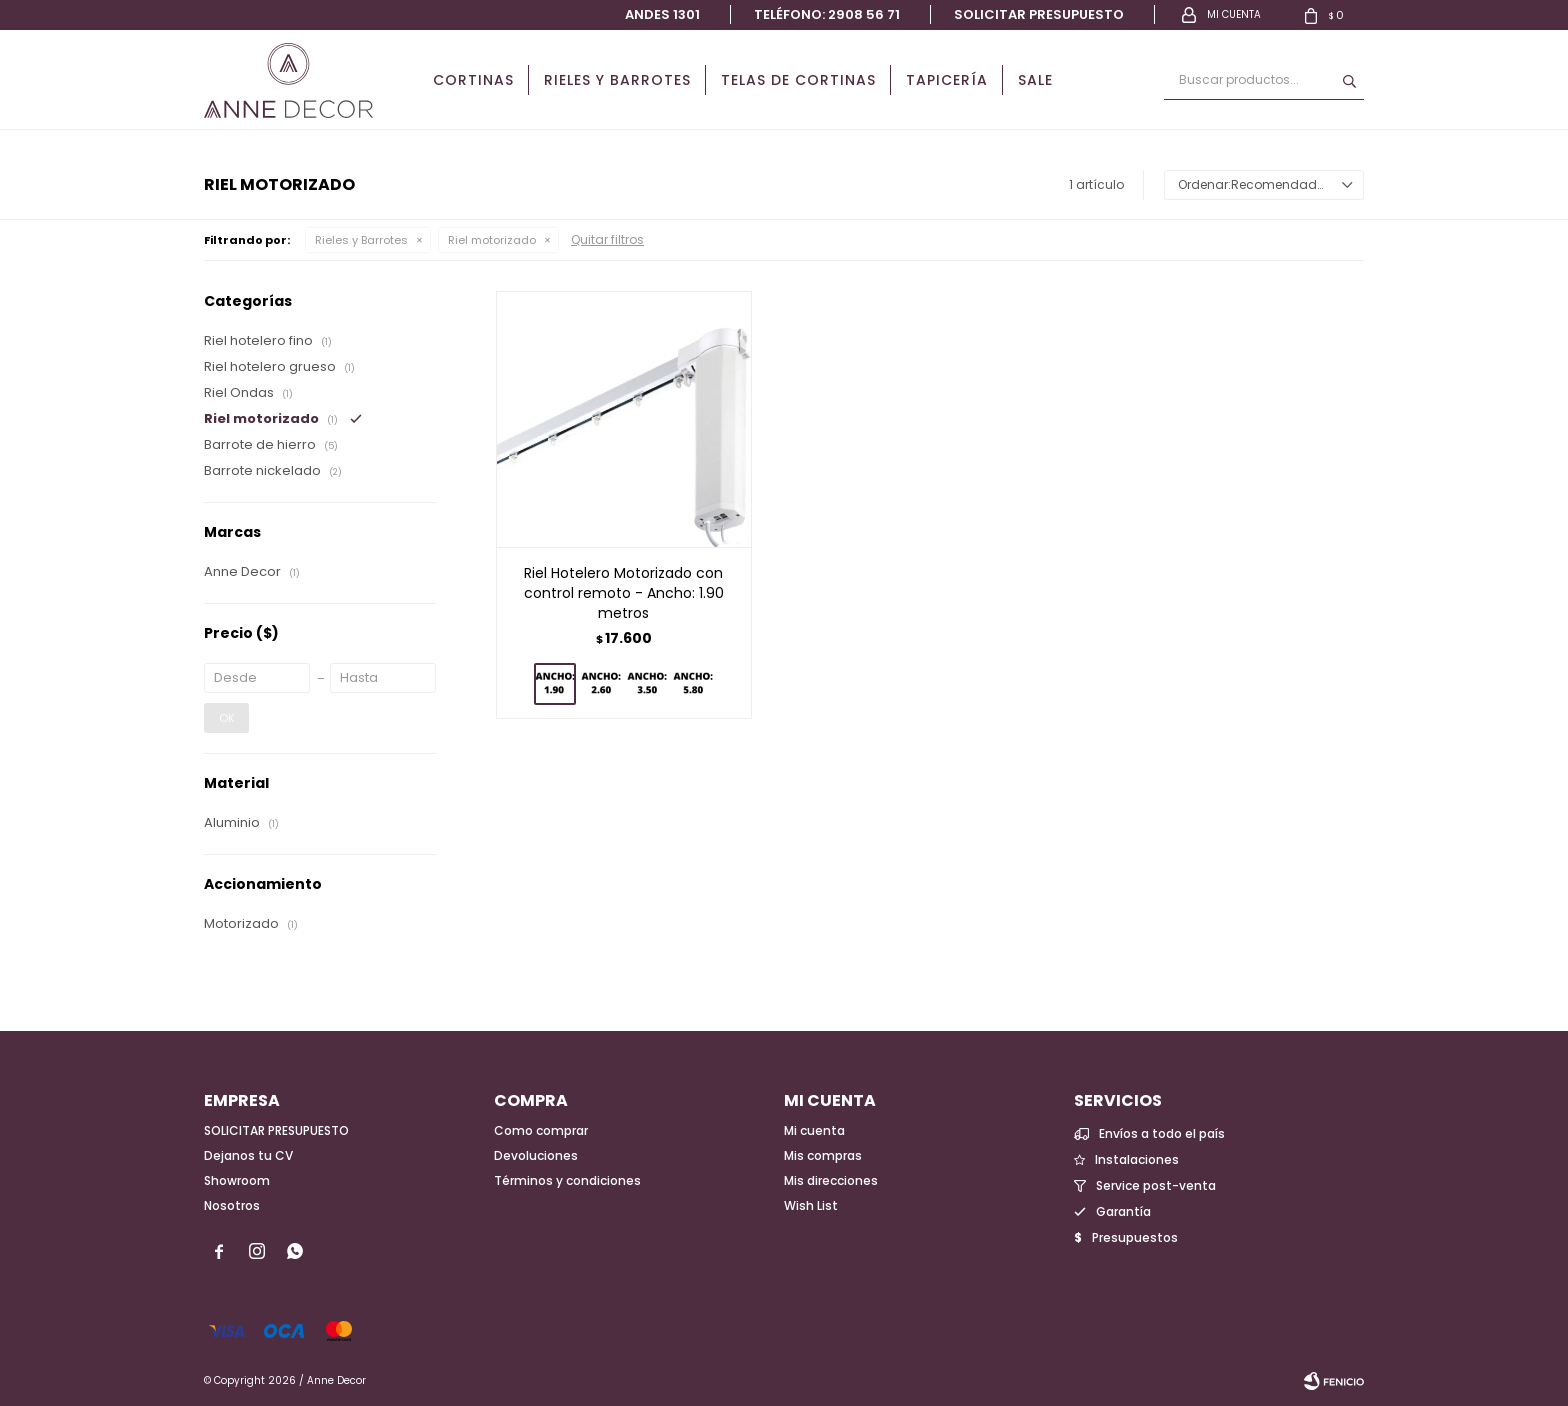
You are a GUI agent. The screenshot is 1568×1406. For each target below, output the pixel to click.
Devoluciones (536, 1155)
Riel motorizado (492, 240)
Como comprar (541, 1130)
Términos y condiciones (567, 1180)
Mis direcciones (831, 1180)
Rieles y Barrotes (617, 80)
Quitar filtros (607, 239)
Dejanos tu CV (248, 1155)
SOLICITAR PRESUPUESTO (276, 1130)
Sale (1035, 80)
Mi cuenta (814, 1130)
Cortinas (473, 80)
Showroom (237, 1180)
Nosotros (232, 1205)
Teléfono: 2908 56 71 (827, 14)
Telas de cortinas (798, 80)
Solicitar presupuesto (1039, 14)
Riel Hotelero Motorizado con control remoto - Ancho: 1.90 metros (624, 593)
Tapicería (947, 80)
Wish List (811, 1205)
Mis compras (823, 1155)
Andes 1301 (662, 14)
